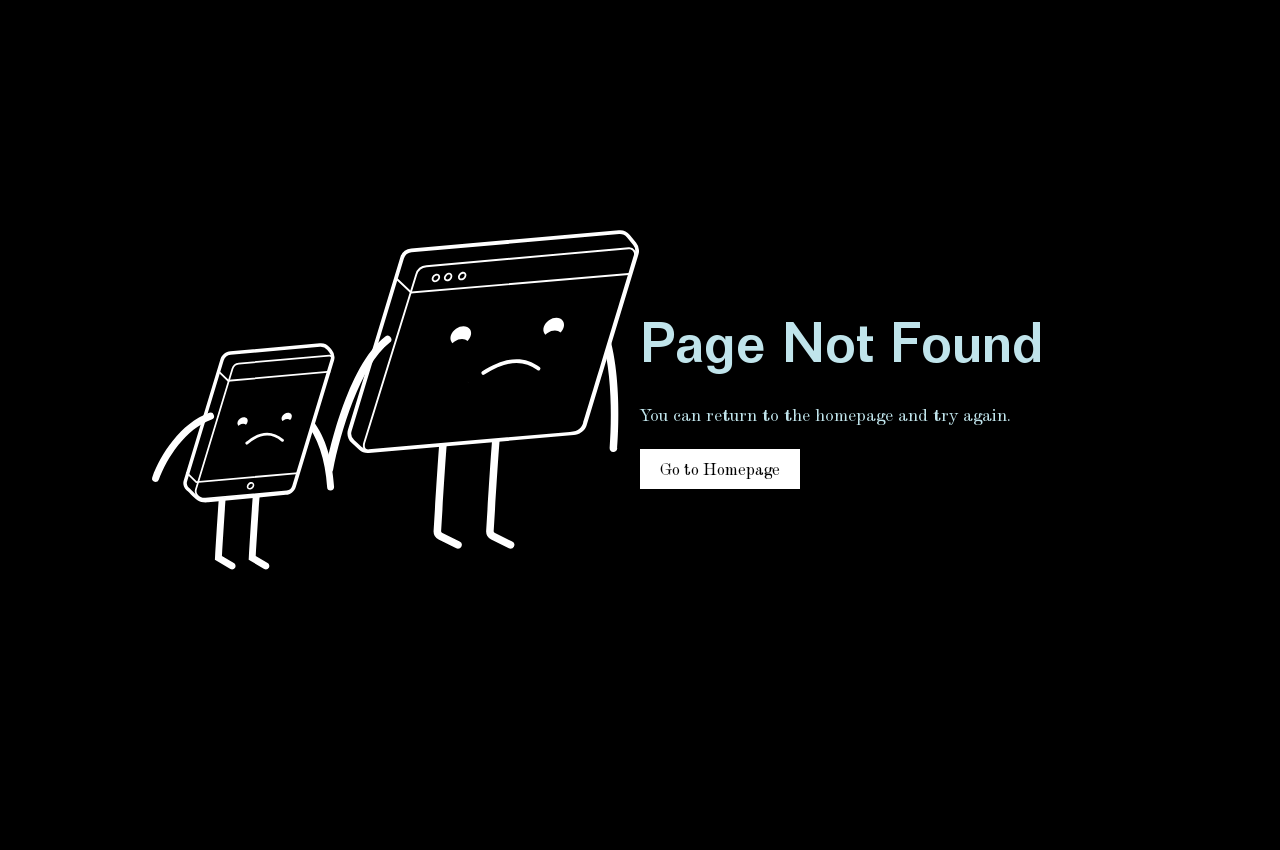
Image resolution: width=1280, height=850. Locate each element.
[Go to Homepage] (720, 469)
